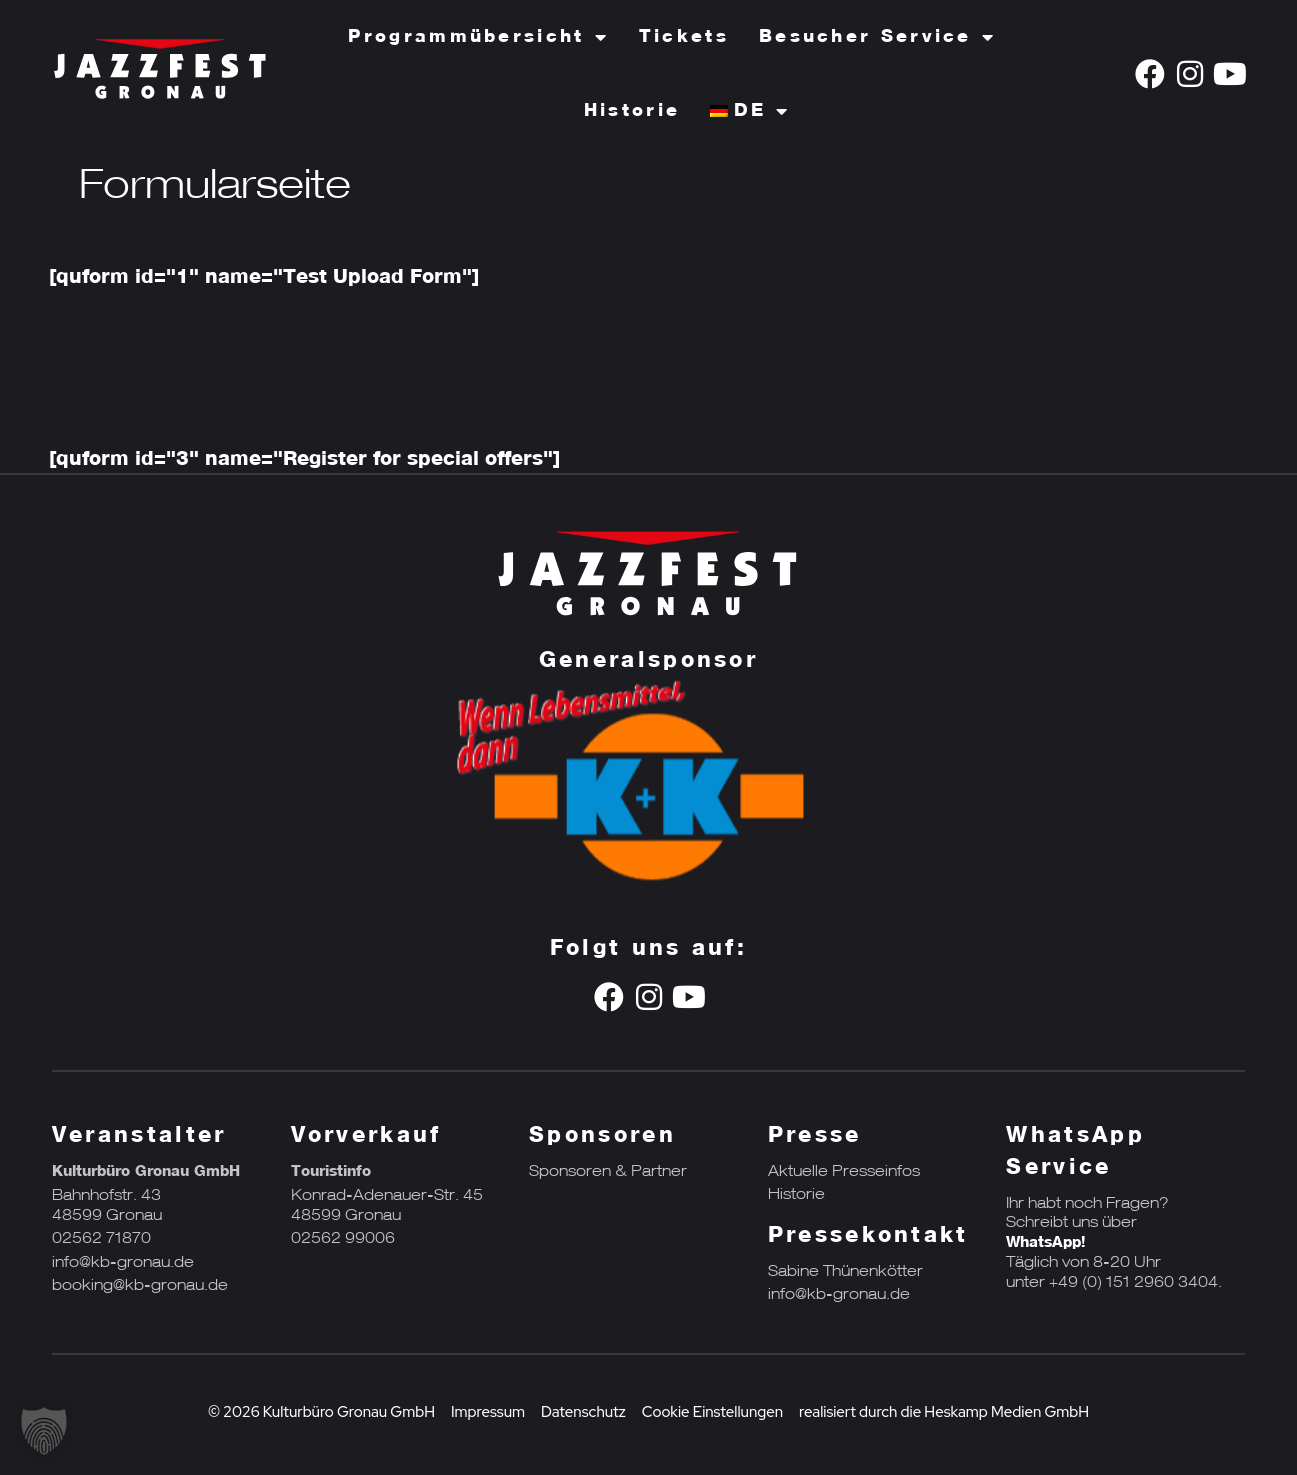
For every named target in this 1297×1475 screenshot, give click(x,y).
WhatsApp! (1045, 1243)
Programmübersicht (478, 37)
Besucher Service (877, 37)
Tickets (684, 37)
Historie (632, 111)
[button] (44, 1431)
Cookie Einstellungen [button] (712, 1412)
